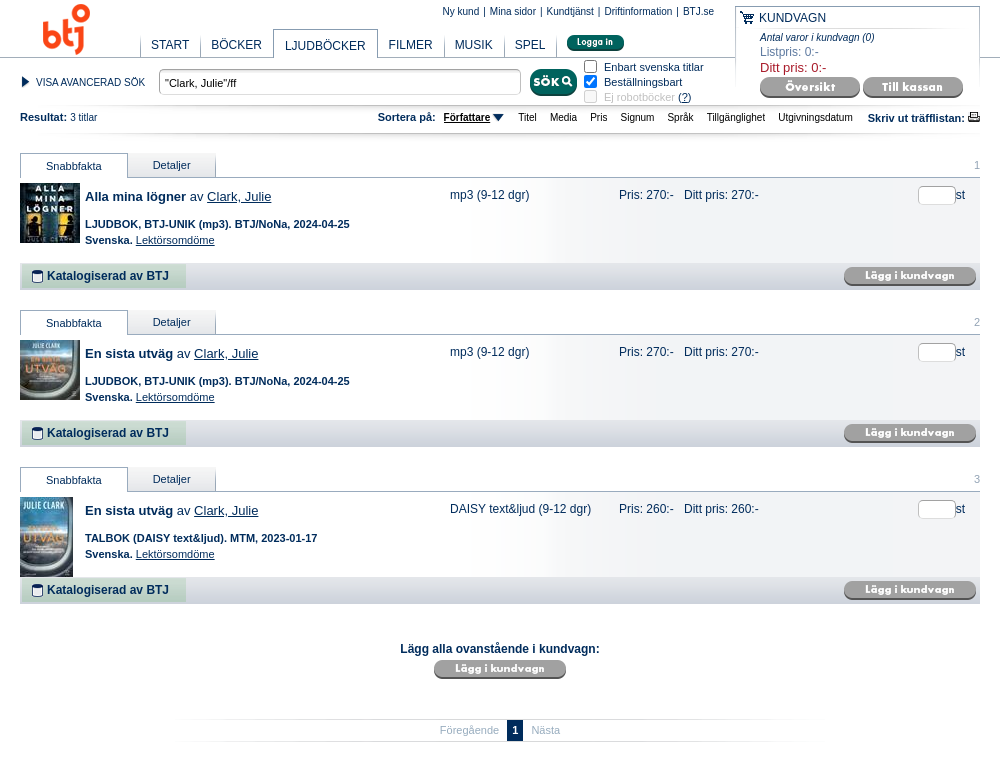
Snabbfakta (74, 166)
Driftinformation (638, 11)
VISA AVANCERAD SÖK (90, 82)
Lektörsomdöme (175, 240)
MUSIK (474, 45)
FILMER (411, 45)
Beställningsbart (643, 82)
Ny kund (461, 11)
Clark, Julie (239, 196)
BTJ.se (698, 11)
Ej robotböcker (639, 97)
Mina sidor (513, 11)
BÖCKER (236, 45)
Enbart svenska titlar (654, 67)
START (170, 45)
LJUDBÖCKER (325, 46)
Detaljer (172, 165)
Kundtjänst (570, 11)
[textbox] (340, 82)
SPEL (530, 45)
